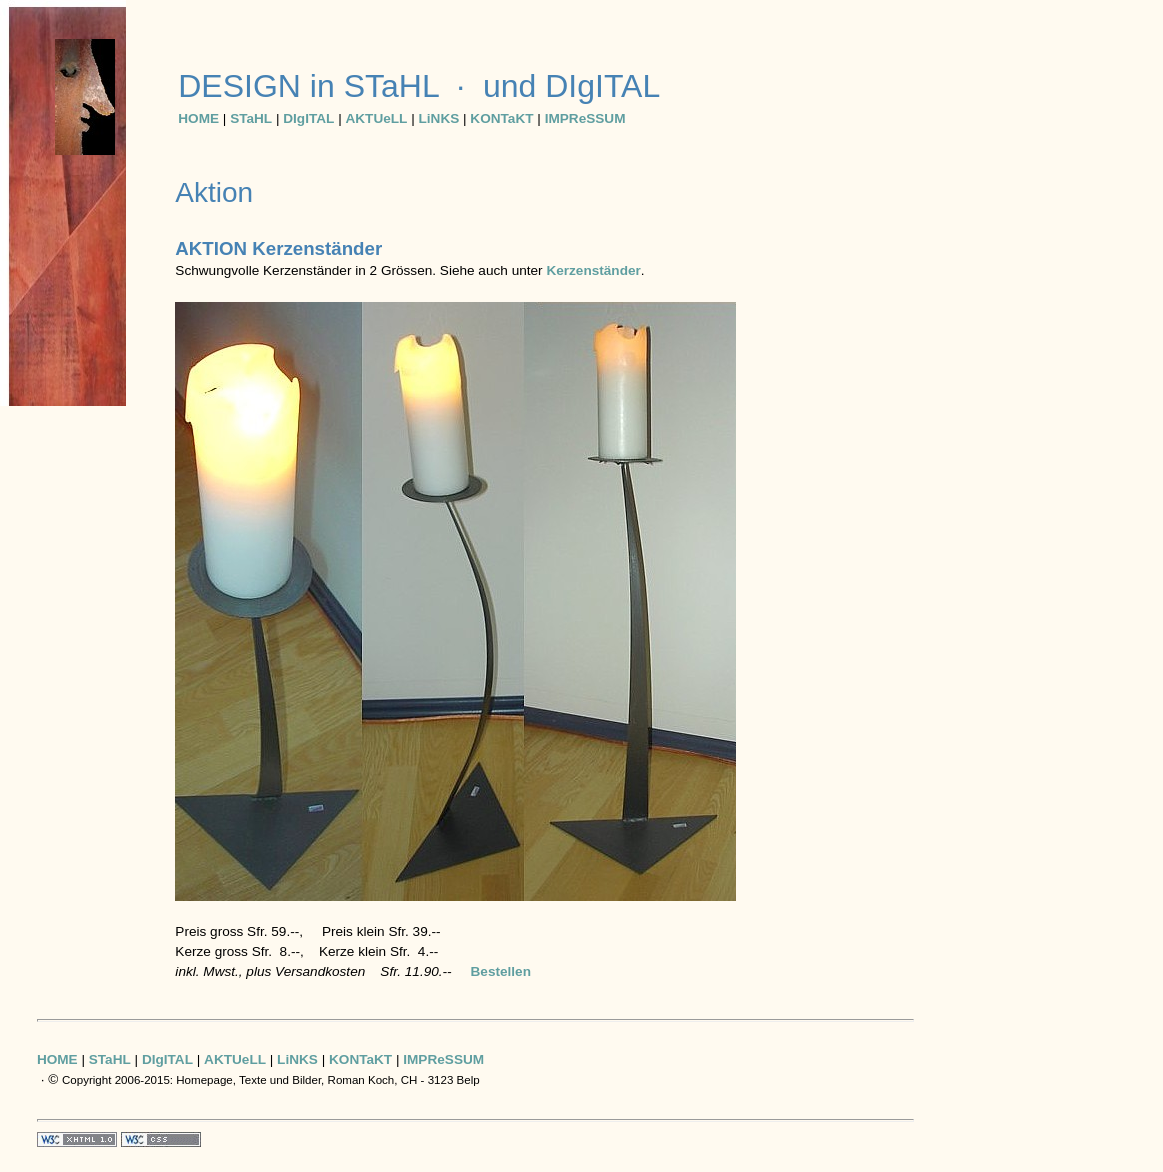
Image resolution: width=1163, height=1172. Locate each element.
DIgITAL (308, 118)
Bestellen (501, 971)
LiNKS (438, 118)
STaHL (251, 118)
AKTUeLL (376, 118)
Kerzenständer (593, 270)
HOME (198, 118)
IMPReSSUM (585, 118)
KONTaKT (501, 118)
